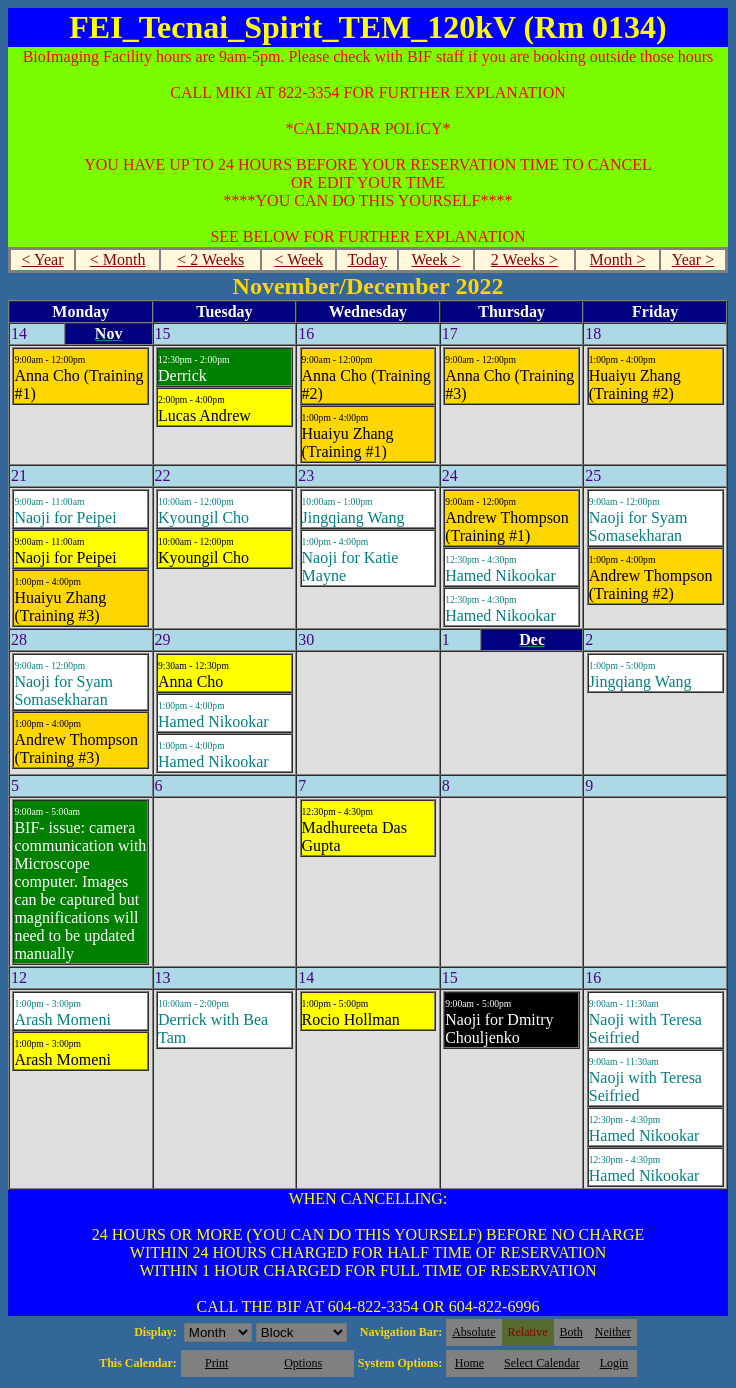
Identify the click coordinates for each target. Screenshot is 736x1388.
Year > (693, 259)
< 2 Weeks (210, 259)
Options (303, 1363)
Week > (436, 259)
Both (571, 1332)
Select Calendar (542, 1363)
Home (469, 1363)
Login (614, 1363)
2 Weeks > (524, 259)
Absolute (473, 1332)
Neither (613, 1332)
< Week (298, 259)
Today (367, 259)
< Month (118, 259)
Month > (618, 259)
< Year (43, 259)
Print (216, 1363)
